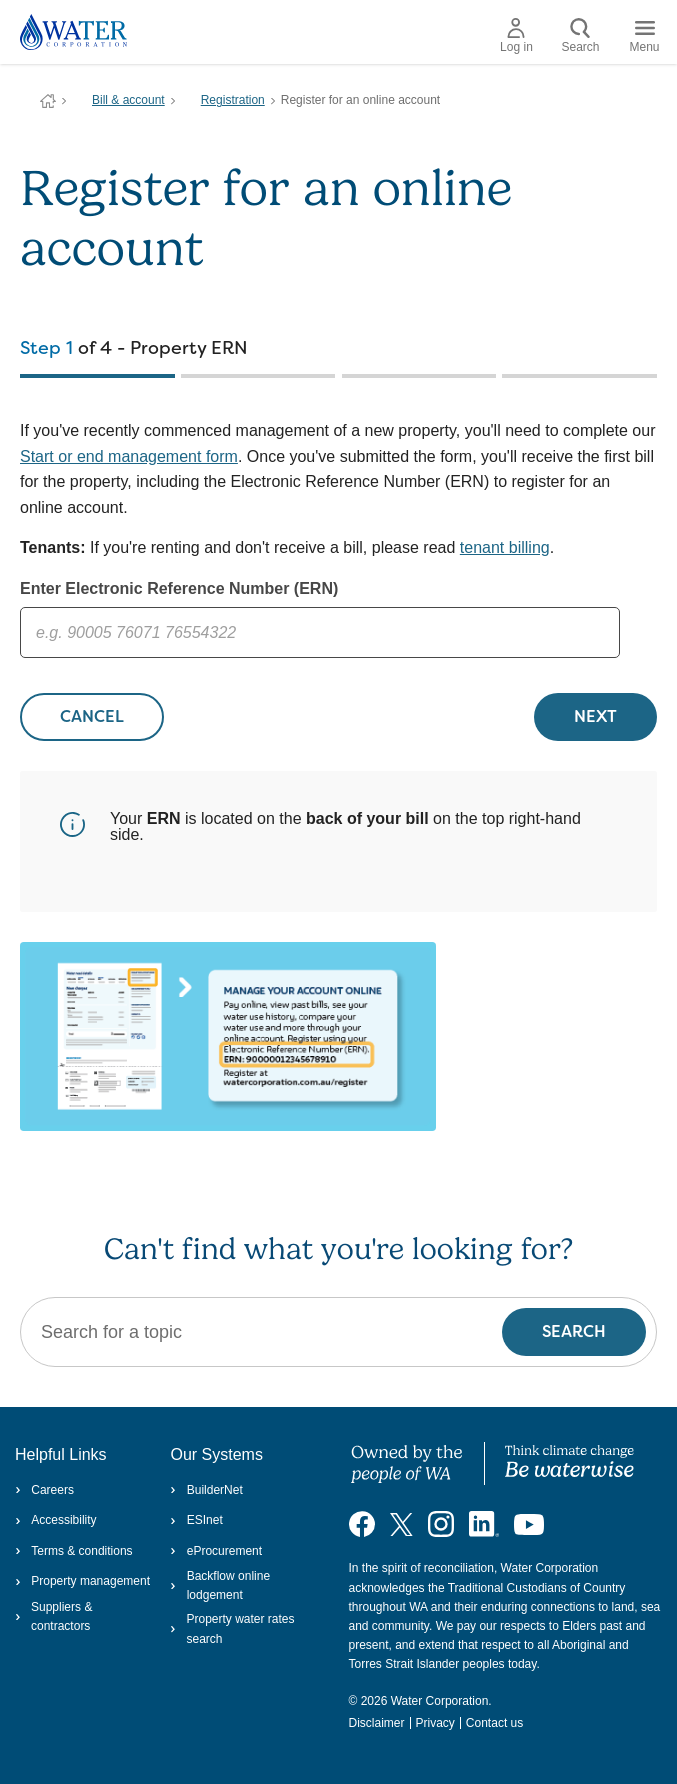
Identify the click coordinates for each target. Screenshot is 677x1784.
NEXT (595, 716)
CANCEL (92, 716)
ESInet (196, 1520)
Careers (44, 1490)
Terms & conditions (74, 1551)
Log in (516, 36)
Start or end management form (129, 456)
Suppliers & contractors (53, 1616)
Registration (233, 100)
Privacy (435, 1723)
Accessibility (56, 1520)
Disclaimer (377, 1723)
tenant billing (505, 547)
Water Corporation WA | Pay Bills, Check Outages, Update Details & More (48, 101)
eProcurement (216, 1551)
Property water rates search (232, 1628)
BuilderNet (206, 1490)
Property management (82, 1581)
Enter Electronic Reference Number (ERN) (179, 588)
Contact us (494, 1723)
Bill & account (128, 100)
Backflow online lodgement (220, 1585)
